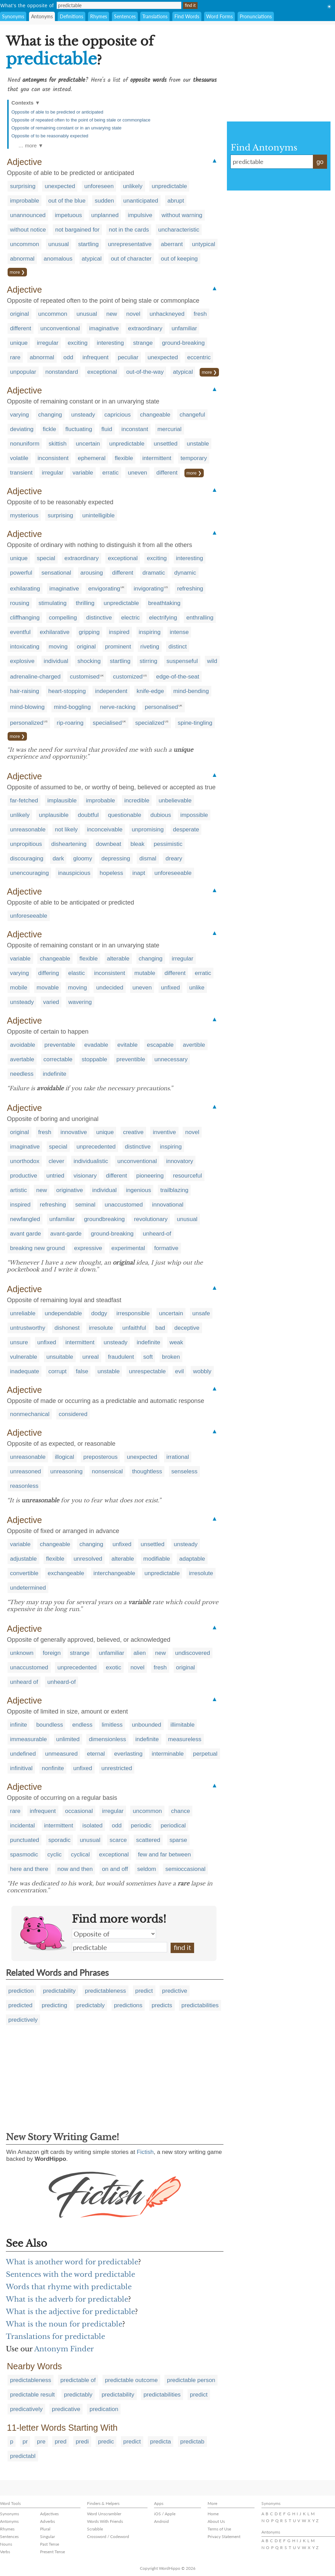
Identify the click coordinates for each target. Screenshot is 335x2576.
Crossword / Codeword (108, 2536)
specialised (107, 723)
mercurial (169, 429)
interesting (110, 343)
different (20, 328)
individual (56, 661)
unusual (58, 244)
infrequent (96, 357)
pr (25, 2441)
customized (128, 676)
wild (212, 661)
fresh (200, 314)
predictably (90, 2005)
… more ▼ (30, 145)
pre (41, 2441)
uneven (137, 472)
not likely (66, 829)
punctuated (24, 1840)
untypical (203, 244)
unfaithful (134, 1328)
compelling (63, 617)
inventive (164, 1132)
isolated (92, 1825)
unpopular (23, 372)
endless (82, 1724)
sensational (56, 572)
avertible (194, 1045)
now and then (75, 1869)
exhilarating (25, 588)
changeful (192, 414)
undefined (23, 1753)
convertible (24, 1573)
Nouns (6, 2544)
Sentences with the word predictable (70, 2274)
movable (48, 987)
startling (88, 244)
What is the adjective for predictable (70, 2311)
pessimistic (168, 844)
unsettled (166, 443)
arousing (91, 572)
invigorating (149, 588)
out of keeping (179, 258)
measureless (184, 1739)
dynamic (185, 572)
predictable (119, 1947)
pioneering (150, 1175)
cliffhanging (25, 617)
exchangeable (66, 1573)
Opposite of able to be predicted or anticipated (57, 112)
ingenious (138, 1190)
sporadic (59, 1840)
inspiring (150, 632)
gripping (89, 632)
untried (55, 1175)
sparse (178, 1840)
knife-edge (150, 691)
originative (69, 1190)
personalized (26, 723)
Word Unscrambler (104, 2513)
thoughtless (147, 1471)
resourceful (187, 1175)
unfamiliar (184, 328)
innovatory (179, 1161)
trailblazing (174, 1190)
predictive (174, 1991)
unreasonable (28, 829)
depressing (116, 858)
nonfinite (53, 1768)
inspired (119, 632)
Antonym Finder (64, 2349)
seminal (85, 1204)
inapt (138, 873)
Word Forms (219, 16)
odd (68, 357)
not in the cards (129, 229)
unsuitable (59, 1357)
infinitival (21, 1768)
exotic (113, 1667)
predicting (54, 2005)
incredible (137, 800)
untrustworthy (27, 1328)
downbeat (108, 844)
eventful (20, 632)
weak (176, 1342)
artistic (18, 1190)
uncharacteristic (178, 229)
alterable (118, 958)
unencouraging (29, 873)
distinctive (99, 617)
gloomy (82, 858)
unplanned (104, 215)
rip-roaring (70, 723)
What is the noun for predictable (64, 2324)
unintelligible (98, 515)
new (111, 314)
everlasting (128, 1753)
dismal (147, 858)
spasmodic (24, 1854)
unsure (19, 1342)
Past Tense (49, 2544)
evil (179, 1371)
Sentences (125, 16)
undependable (63, 1313)
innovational (167, 1204)
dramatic (154, 572)
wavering (80, 1002)
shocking (88, 661)
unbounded (146, 1724)
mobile (18, 987)
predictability (59, 1991)
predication (103, 2409)
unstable (198, 443)
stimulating (53, 603)
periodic (141, 1825)
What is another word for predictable (72, 2262)
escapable (160, 1045)
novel (133, 314)
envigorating (104, 588)
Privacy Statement (224, 2536)
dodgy (99, 1313)
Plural (45, 2528)
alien (139, 1653)
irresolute (101, 1328)
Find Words (186, 16)
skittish (58, 443)
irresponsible (133, 1313)
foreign (52, 1653)
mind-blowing (27, 707)
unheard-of (157, 1233)
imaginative (104, 328)
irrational (177, 1457)
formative (166, 1248)
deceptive (187, 1328)
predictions (128, 2005)
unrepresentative (130, 244)
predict (144, 1991)
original (19, 314)
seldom (146, 1869)
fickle (49, 429)
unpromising (148, 829)
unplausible (53, 815)
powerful (21, 572)
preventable (60, 1045)
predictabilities (200, 2005)
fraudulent (121, 1357)
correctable (58, 1059)
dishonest (67, 1328)
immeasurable (28, 1739)
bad (160, 1328)
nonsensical (107, 1471)
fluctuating (78, 429)
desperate (186, 829)
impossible (194, 815)
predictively (23, 2020)
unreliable (23, 1313)
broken (171, 1357)
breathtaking (164, 603)
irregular (47, 343)
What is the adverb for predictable (67, 2299)
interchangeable (114, 1573)
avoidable (22, 1045)
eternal (96, 1753)
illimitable (182, 1724)
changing (50, 414)
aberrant (172, 244)
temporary (194, 458)
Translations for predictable (55, 2336)
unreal (90, 1357)
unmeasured (61, 1753)
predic (106, 2441)
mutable (144, 973)
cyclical (80, 1854)
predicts (162, 2005)
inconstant (134, 429)
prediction (21, 1991)
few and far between (164, 1854)
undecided (109, 987)
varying (19, 414)
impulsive (140, 215)
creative (133, 1132)
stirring (148, 661)
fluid (107, 429)
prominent (118, 646)
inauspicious (74, 873)
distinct (178, 646)
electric (130, 617)
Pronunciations (256, 16)
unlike (196, 987)
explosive (22, 661)
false (82, 1371)
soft (148, 1357)
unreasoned (25, 1471)
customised (84, 676)
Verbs (5, 2551)
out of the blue (67, 200)
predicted (20, 2005)
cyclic (54, 1854)
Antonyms (42, 16)
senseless (184, 1471)
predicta (160, 2441)
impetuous (68, 215)
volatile (19, 458)
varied (51, 1002)
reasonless (24, 1486)
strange (143, 343)
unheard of (24, 1682)
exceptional (102, 372)
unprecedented (95, 1146)
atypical (92, 258)
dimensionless (107, 1739)
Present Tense (52, 2551)
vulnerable (23, 1357)
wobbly (202, 1371)
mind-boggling (72, 707)
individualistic (91, 1161)
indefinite (54, 1074)
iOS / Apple (164, 2513)
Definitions (71, 16)
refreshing (190, 588)
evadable (96, 1045)
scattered (148, 1840)
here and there (29, 1869)
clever (56, 1161)
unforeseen (99, 186)
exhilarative (54, 632)
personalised (161, 707)
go (319, 161)
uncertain (88, 443)
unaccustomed (124, 1204)
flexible (124, 458)
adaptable (192, 1558)
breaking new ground (37, 1248)
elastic (76, 973)
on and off (115, 1869)
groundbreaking (104, 1219)
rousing (19, 603)
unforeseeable (173, 873)
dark (58, 858)
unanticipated (140, 200)
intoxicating (24, 646)
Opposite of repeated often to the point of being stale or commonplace (81, 120)
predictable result (32, 2394)
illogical (64, 1457)
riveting (149, 646)
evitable (127, 1045)
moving (58, 646)
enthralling (199, 617)
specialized (149, 723)
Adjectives (49, 2513)
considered (73, 1414)
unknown (22, 1653)
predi (82, 2441)
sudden (104, 200)
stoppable (94, 1059)
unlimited (68, 1739)
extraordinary (145, 328)
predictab (192, 2441)
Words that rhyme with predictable (69, 2287)
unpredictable (169, 186)
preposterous (100, 1457)
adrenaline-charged (35, 676)
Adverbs (47, 2521)
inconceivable (105, 829)
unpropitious (26, 844)
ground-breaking (183, 343)
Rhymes (98, 16)
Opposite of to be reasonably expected (49, 135)
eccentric (199, 357)
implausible (62, 800)
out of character (131, 258)
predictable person (191, 2380)
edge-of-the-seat (177, 676)
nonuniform (24, 443)
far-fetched (24, 800)
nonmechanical (29, 1414)
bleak (138, 844)
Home (213, 2513)
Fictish (145, 2152)
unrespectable (147, 1371)
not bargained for (77, 229)
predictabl (23, 2456)
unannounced (28, 215)
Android (161, 2521)
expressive (88, 1248)
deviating (22, 429)
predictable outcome (131, 2380)
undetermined (28, 1587)
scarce (118, 1840)
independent (111, 691)
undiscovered (192, 1653)
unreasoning (66, 1471)
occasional (79, 1811)
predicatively (26, 2409)
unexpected (60, 186)
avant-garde (66, 1233)
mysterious (24, 515)
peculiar (128, 357)
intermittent (156, 458)
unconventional (60, 328)
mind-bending (191, 691)
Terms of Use (219, 2528)
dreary (173, 858)
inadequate (24, 1371)
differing (48, 973)
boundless (49, 1724)
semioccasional (185, 1869)
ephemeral (91, 458)
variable (83, 472)
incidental (22, 1825)
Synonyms (13, 16)
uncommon (24, 244)
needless (22, 1074)
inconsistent (53, 458)
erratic (110, 472)
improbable (24, 200)
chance (180, 1811)
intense (179, 632)
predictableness (105, 1991)
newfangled (25, 1219)
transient (21, 472)
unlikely (133, 186)
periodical (173, 1825)
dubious (161, 815)
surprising (23, 186)
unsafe (201, 1313)
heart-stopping (67, 691)
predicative (66, 2409)
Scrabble (95, 2528)
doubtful (88, 815)
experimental (128, 1248)
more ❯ (17, 272)
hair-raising (24, 691)
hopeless (111, 873)
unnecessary (171, 1059)
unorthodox (24, 1161)
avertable (22, 1059)
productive (23, 1175)
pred (60, 2441)
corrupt (57, 1371)
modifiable (156, 1558)
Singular (47, 2536)
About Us (216, 2521)
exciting (78, 343)
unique (19, 343)
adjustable (23, 1558)
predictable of (78, 2380)
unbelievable (175, 800)
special (46, 558)
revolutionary (151, 1219)
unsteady (83, 414)
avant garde (25, 1233)
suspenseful (182, 661)
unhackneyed (167, 314)
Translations (155, 16)
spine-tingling (195, 723)
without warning (182, 215)
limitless (112, 1724)
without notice (28, 229)
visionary (85, 1175)
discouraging (26, 858)
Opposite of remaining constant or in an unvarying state (66, 127)
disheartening (68, 844)
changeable (155, 414)
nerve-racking (117, 707)
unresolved (88, 1558)
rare (15, 357)
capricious (117, 414)
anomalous (58, 258)
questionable (124, 815)
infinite (18, 1724)
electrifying (163, 617)
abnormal (22, 258)
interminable (168, 1753)
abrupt (176, 200)
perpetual (205, 1753)
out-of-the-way (145, 372)
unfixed (170, 987)
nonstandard (61, 372)
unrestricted (117, 1768)
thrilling (85, 603)
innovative (73, 1132)
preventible (130, 1059)
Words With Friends (105, 2521)
